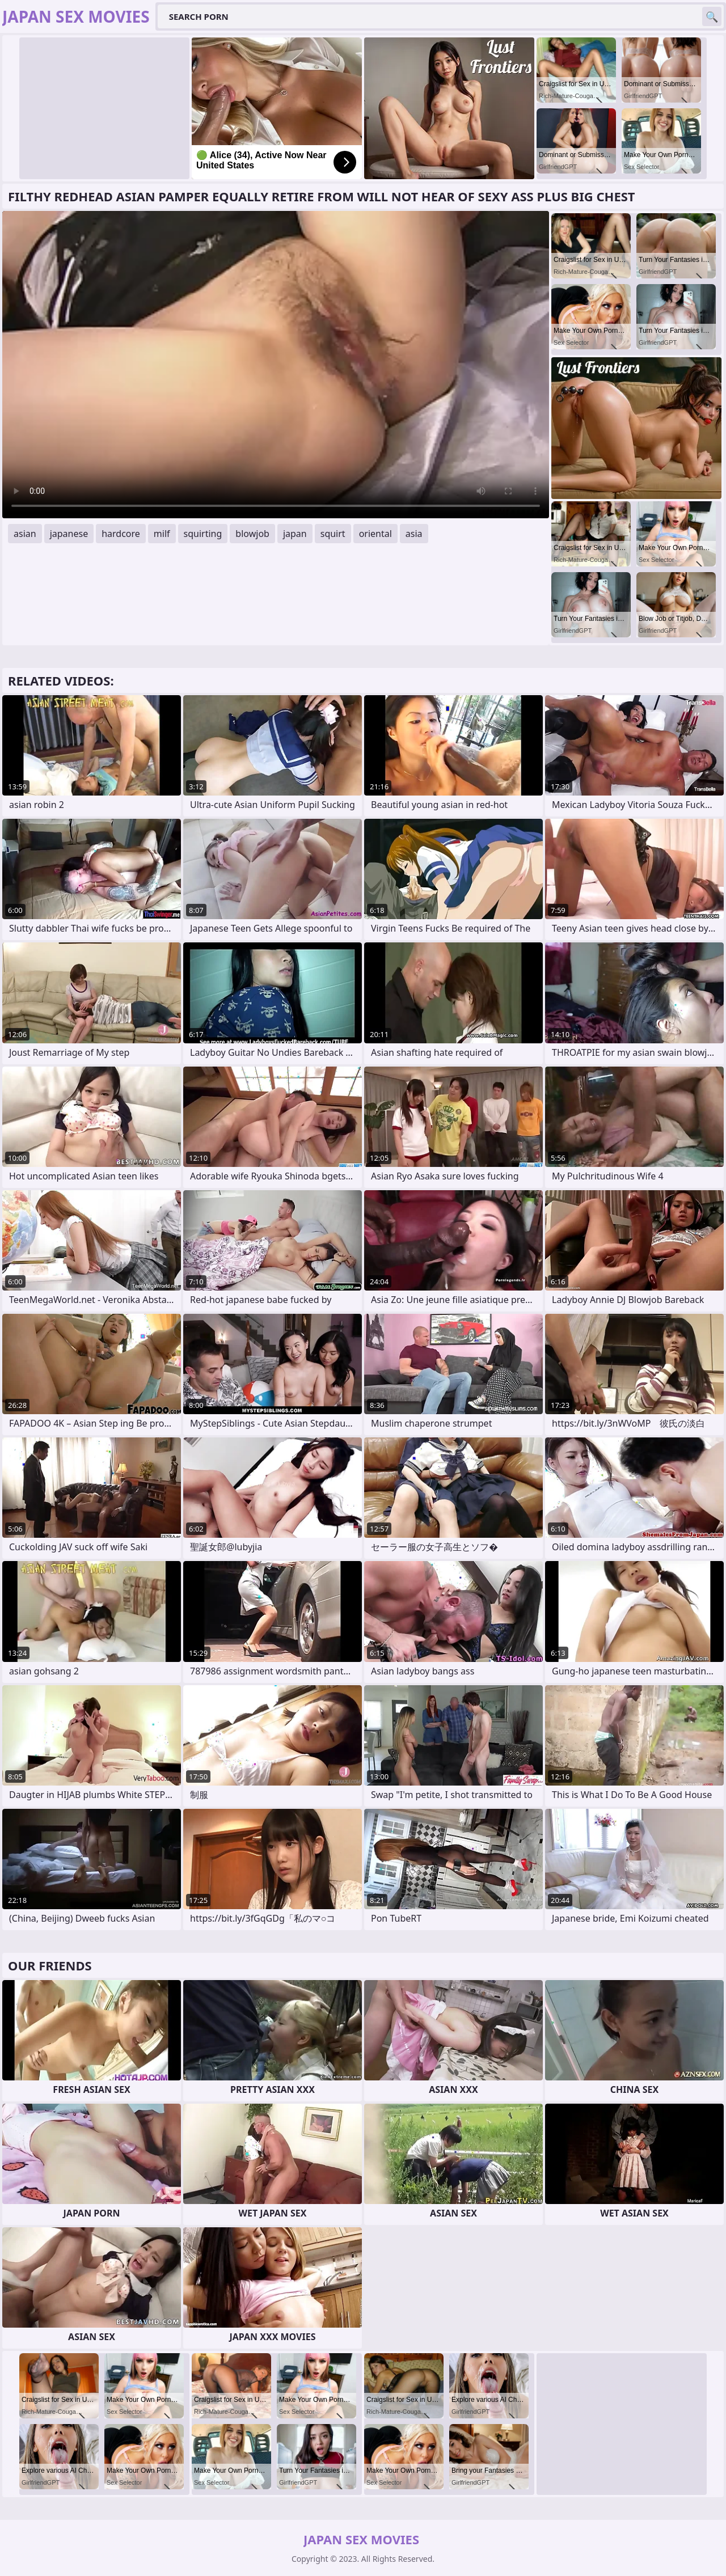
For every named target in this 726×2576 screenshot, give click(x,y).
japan (295, 533)
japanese (69, 533)
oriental (375, 533)
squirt (332, 533)
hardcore (121, 533)
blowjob (252, 533)
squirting (203, 533)
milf (162, 533)
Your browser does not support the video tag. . (275, 364)
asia (414, 533)
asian (25, 533)
